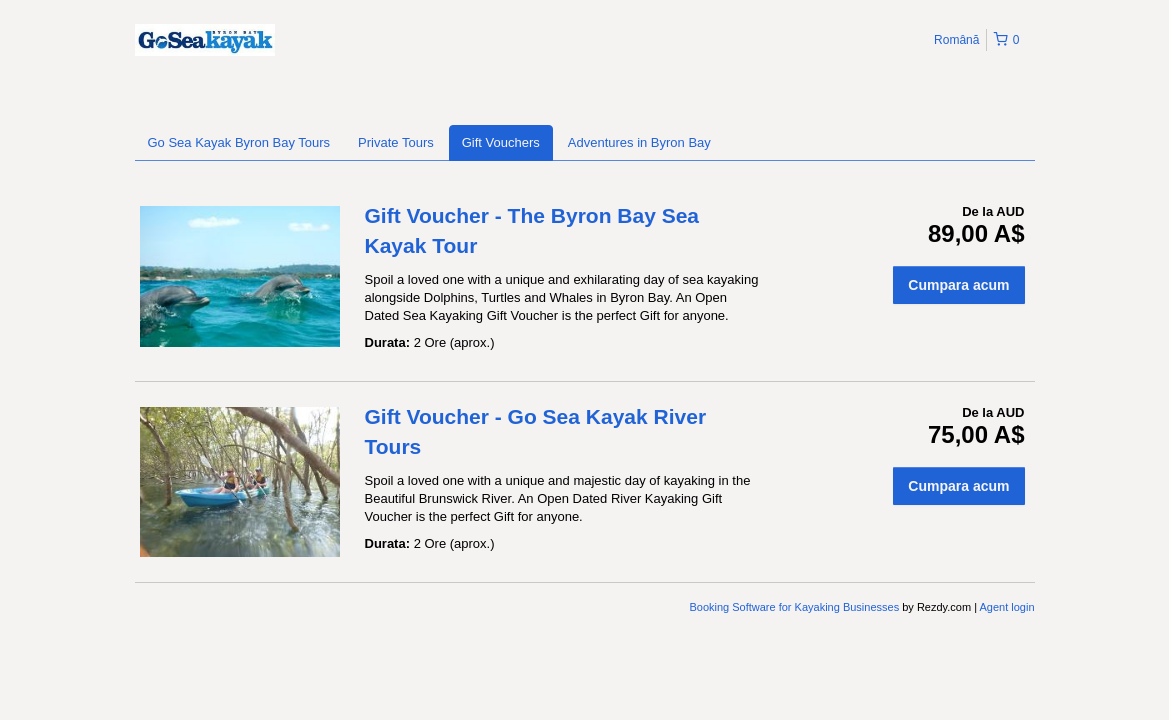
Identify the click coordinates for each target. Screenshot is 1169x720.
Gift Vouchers (501, 142)
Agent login (1006, 607)
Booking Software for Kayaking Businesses (795, 607)
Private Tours (396, 142)
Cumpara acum (958, 285)
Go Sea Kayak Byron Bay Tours (239, 142)
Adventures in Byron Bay (639, 142)
